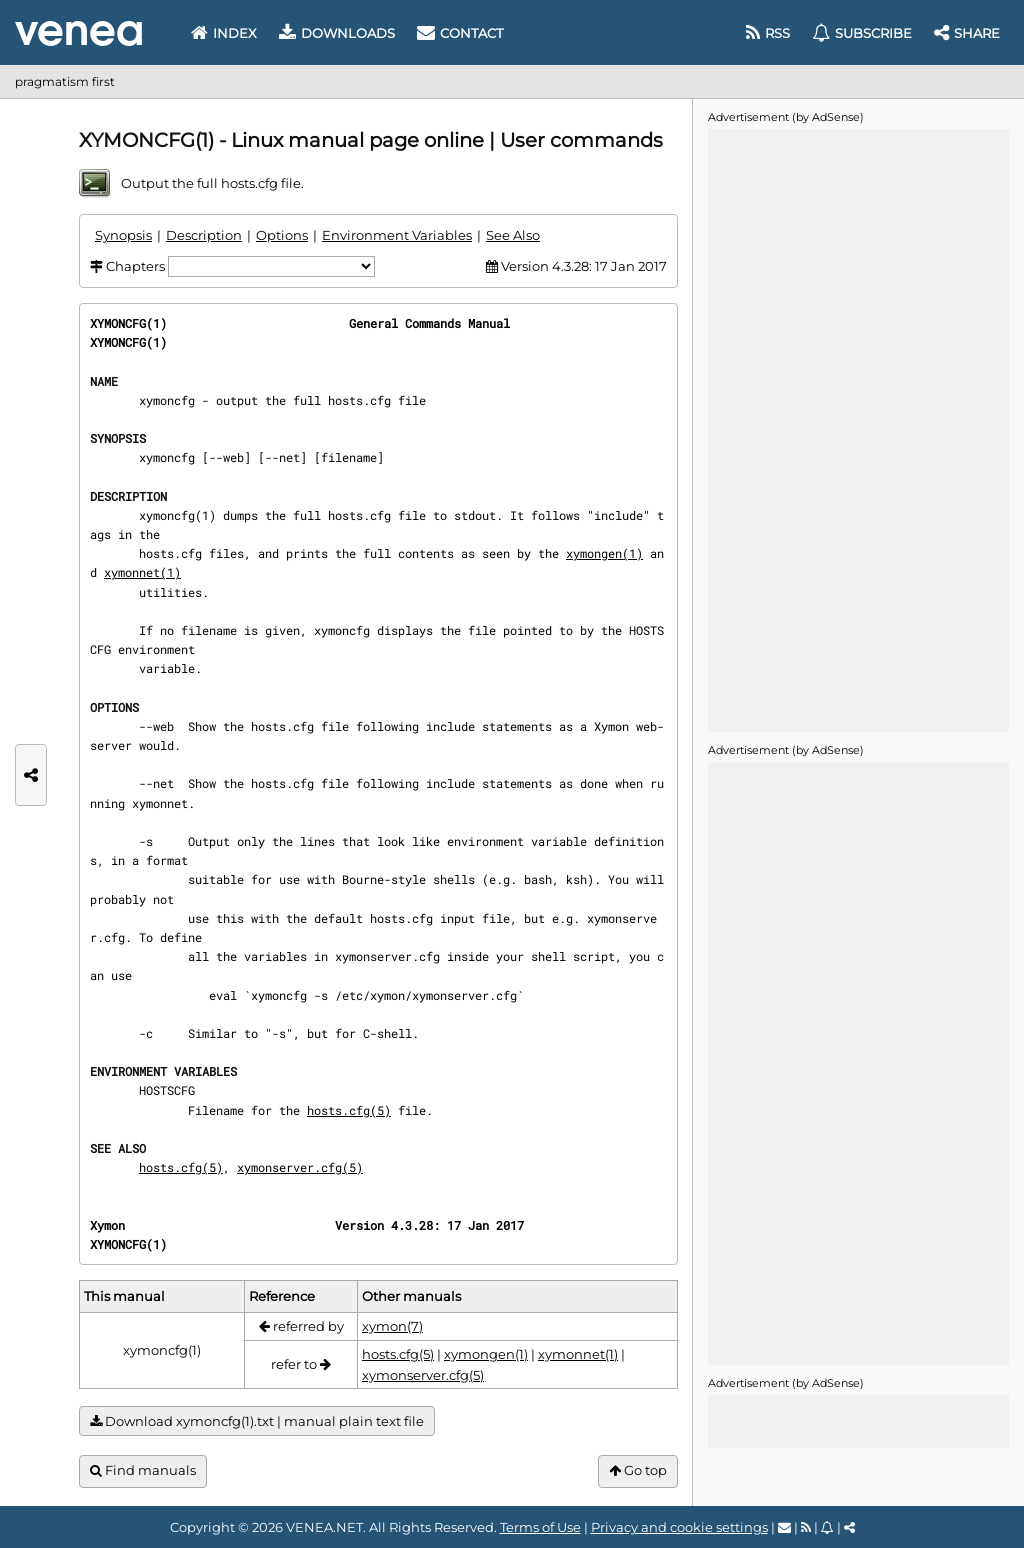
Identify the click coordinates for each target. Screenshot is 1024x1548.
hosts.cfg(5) (349, 1110)
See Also (513, 235)
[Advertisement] (858, 429)
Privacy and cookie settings (679, 1527)
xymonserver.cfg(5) (300, 1167)
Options (282, 235)
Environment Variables (397, 235)
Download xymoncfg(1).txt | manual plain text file (257, 1421)
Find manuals (143, 1470)
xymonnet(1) (142, 572)
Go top (638, 1470)
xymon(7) (392, 1326)
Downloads (337, 33)
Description (204, 235)
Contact (460, 33)
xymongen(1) (604, 553)
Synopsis (123, 235)
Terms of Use (540, 1527)
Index (224, 33)
